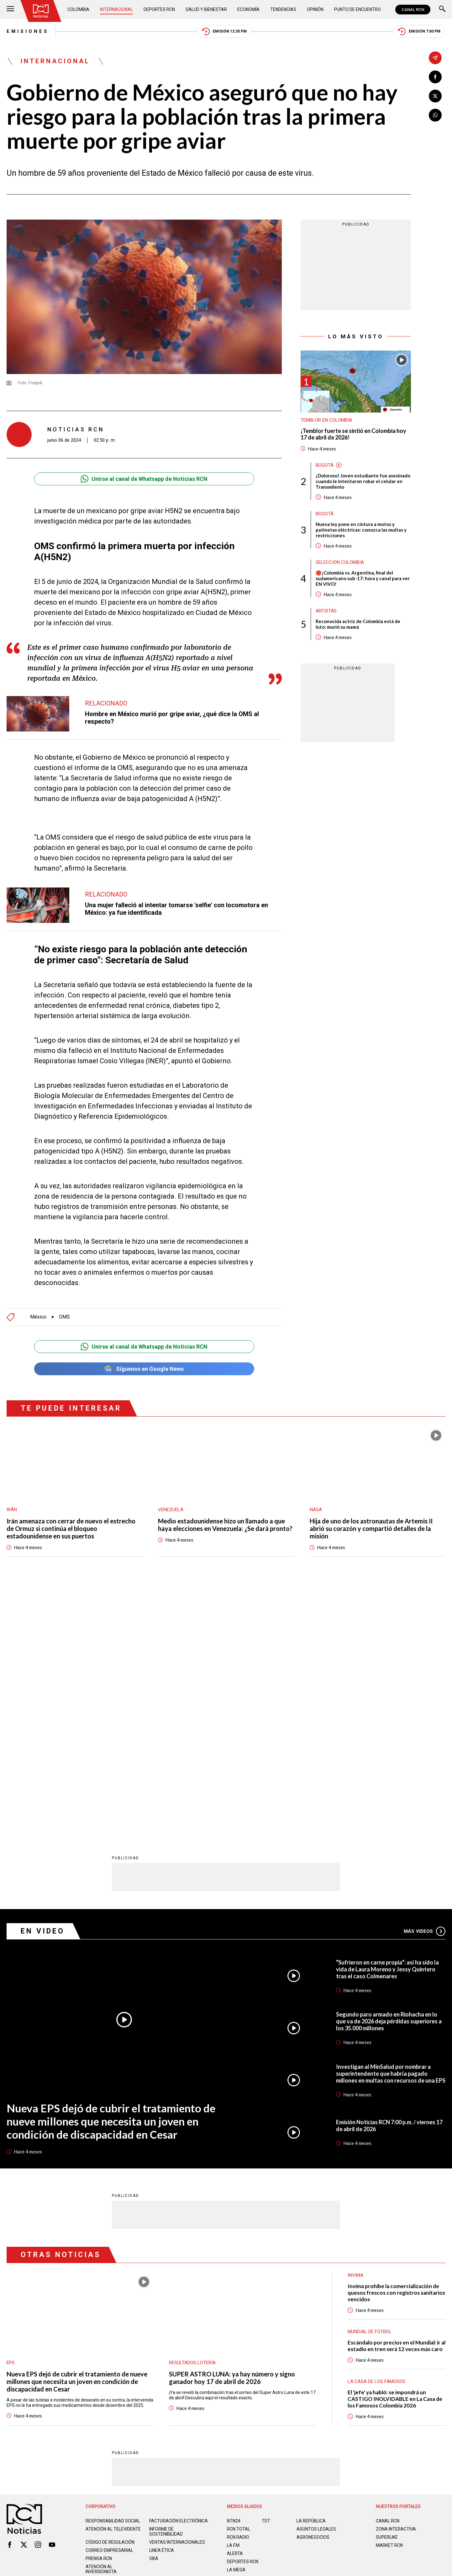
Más (424, 1682)
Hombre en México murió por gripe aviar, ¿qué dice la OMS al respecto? (172, 717)
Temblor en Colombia (326, 420)
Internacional (116, 9)
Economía (248, 9)
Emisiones (28, 31)
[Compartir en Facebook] (435, 76)
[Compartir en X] (435, 96)
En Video (43, 1682)
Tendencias (283, 9)
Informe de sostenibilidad (166, 2283)
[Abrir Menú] (10, 9)
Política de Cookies (271, 2349)
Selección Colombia (340, 562)
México (38, 1317)
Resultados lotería (192, 2114)
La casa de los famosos (376, 2133)
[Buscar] (442, 9)
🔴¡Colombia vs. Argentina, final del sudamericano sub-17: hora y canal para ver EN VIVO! (363, 578)
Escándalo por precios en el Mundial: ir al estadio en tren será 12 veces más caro (396, 2097)
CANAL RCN (413, 9)
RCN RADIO (238, 2288)
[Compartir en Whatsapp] (435, 115)
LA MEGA (236, 2321)
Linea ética (161, 2301)
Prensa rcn (99, 2309)
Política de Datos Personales (212, 2349)
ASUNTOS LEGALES (316, 2280)
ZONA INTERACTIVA (396, 2280)
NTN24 (233, 2272)
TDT (266, 2272)
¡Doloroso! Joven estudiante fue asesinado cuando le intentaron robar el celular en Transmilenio (363, 481)
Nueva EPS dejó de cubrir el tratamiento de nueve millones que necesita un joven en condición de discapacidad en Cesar (111, 1872)
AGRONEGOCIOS (313, 2288)
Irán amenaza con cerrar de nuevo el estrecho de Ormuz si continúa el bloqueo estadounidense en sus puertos (71, 1528)
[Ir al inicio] (41, 11)
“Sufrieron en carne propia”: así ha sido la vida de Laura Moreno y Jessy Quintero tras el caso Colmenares (387, 1720)
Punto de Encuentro (357, 9)
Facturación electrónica (178, 2272)
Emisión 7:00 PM (419, 31)
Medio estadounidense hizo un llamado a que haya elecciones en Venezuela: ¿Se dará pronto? (225, 1524)
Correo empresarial (109, 2301)
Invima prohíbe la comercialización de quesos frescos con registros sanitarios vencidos (396, 2044)
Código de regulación (110, 2293)
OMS (64, 1317)
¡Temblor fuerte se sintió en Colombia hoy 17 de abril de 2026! (353, 434)
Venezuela (170, 1509)
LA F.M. (233, 2296)
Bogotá (325, 465)
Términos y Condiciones (325, 2349)
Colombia (78, 9)
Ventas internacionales (177, 2293)
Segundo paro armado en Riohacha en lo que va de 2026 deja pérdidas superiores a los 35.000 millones (389, 1772)
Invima (355, 2026)
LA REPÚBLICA (311, 2272)
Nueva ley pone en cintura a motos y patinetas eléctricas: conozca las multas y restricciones (361, 529)
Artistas (326, 611)
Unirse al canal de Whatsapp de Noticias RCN (144, 479)
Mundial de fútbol (370, 2083)
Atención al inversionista (101, 2320)
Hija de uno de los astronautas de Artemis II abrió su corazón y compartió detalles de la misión (371, 1528)
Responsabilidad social (113, 2272)
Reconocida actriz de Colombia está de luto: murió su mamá (358, 624)
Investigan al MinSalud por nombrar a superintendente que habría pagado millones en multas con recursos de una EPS (390, 1824)
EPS (11, 2114)
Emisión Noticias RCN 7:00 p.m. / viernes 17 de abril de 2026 (389, 1877)
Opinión (315, 9)
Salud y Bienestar (206, 9)
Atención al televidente (113, 2280)
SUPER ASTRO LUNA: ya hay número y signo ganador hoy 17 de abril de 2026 (232, 2128)
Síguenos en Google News (144, 1369)
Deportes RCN (159, 9)
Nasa (316, 1509)
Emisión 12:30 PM (224, 31)
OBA (153, 2309)
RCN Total (238, 2280)
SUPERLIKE (387, 2288)
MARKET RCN (389, 2296)
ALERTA (235, 2304)
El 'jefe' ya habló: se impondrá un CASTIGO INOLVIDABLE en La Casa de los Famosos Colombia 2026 (395, 2150)
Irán (12, 1509)
